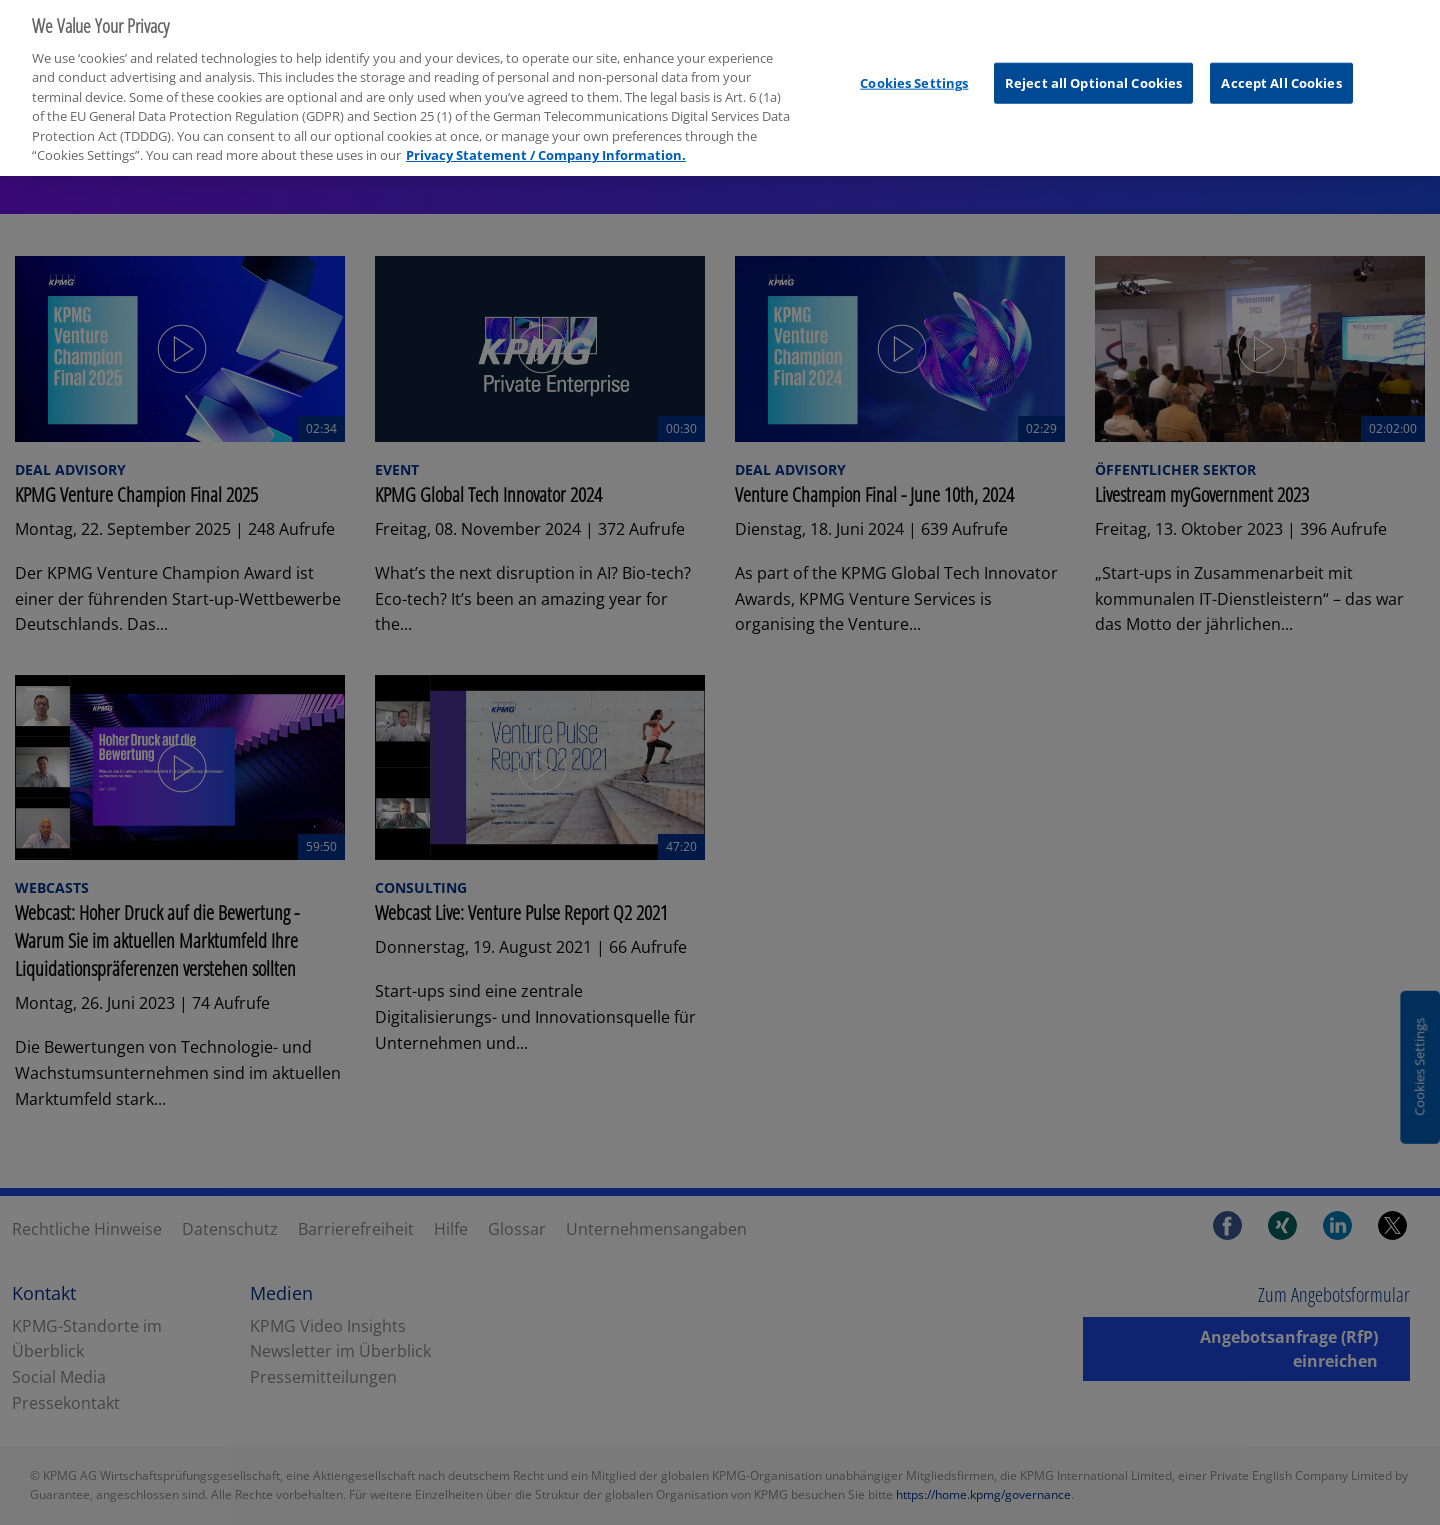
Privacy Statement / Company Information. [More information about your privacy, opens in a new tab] (546, 147)
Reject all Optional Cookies (1094, 75)
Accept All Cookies (1281, 75)
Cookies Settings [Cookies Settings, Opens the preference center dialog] (914, 75)
